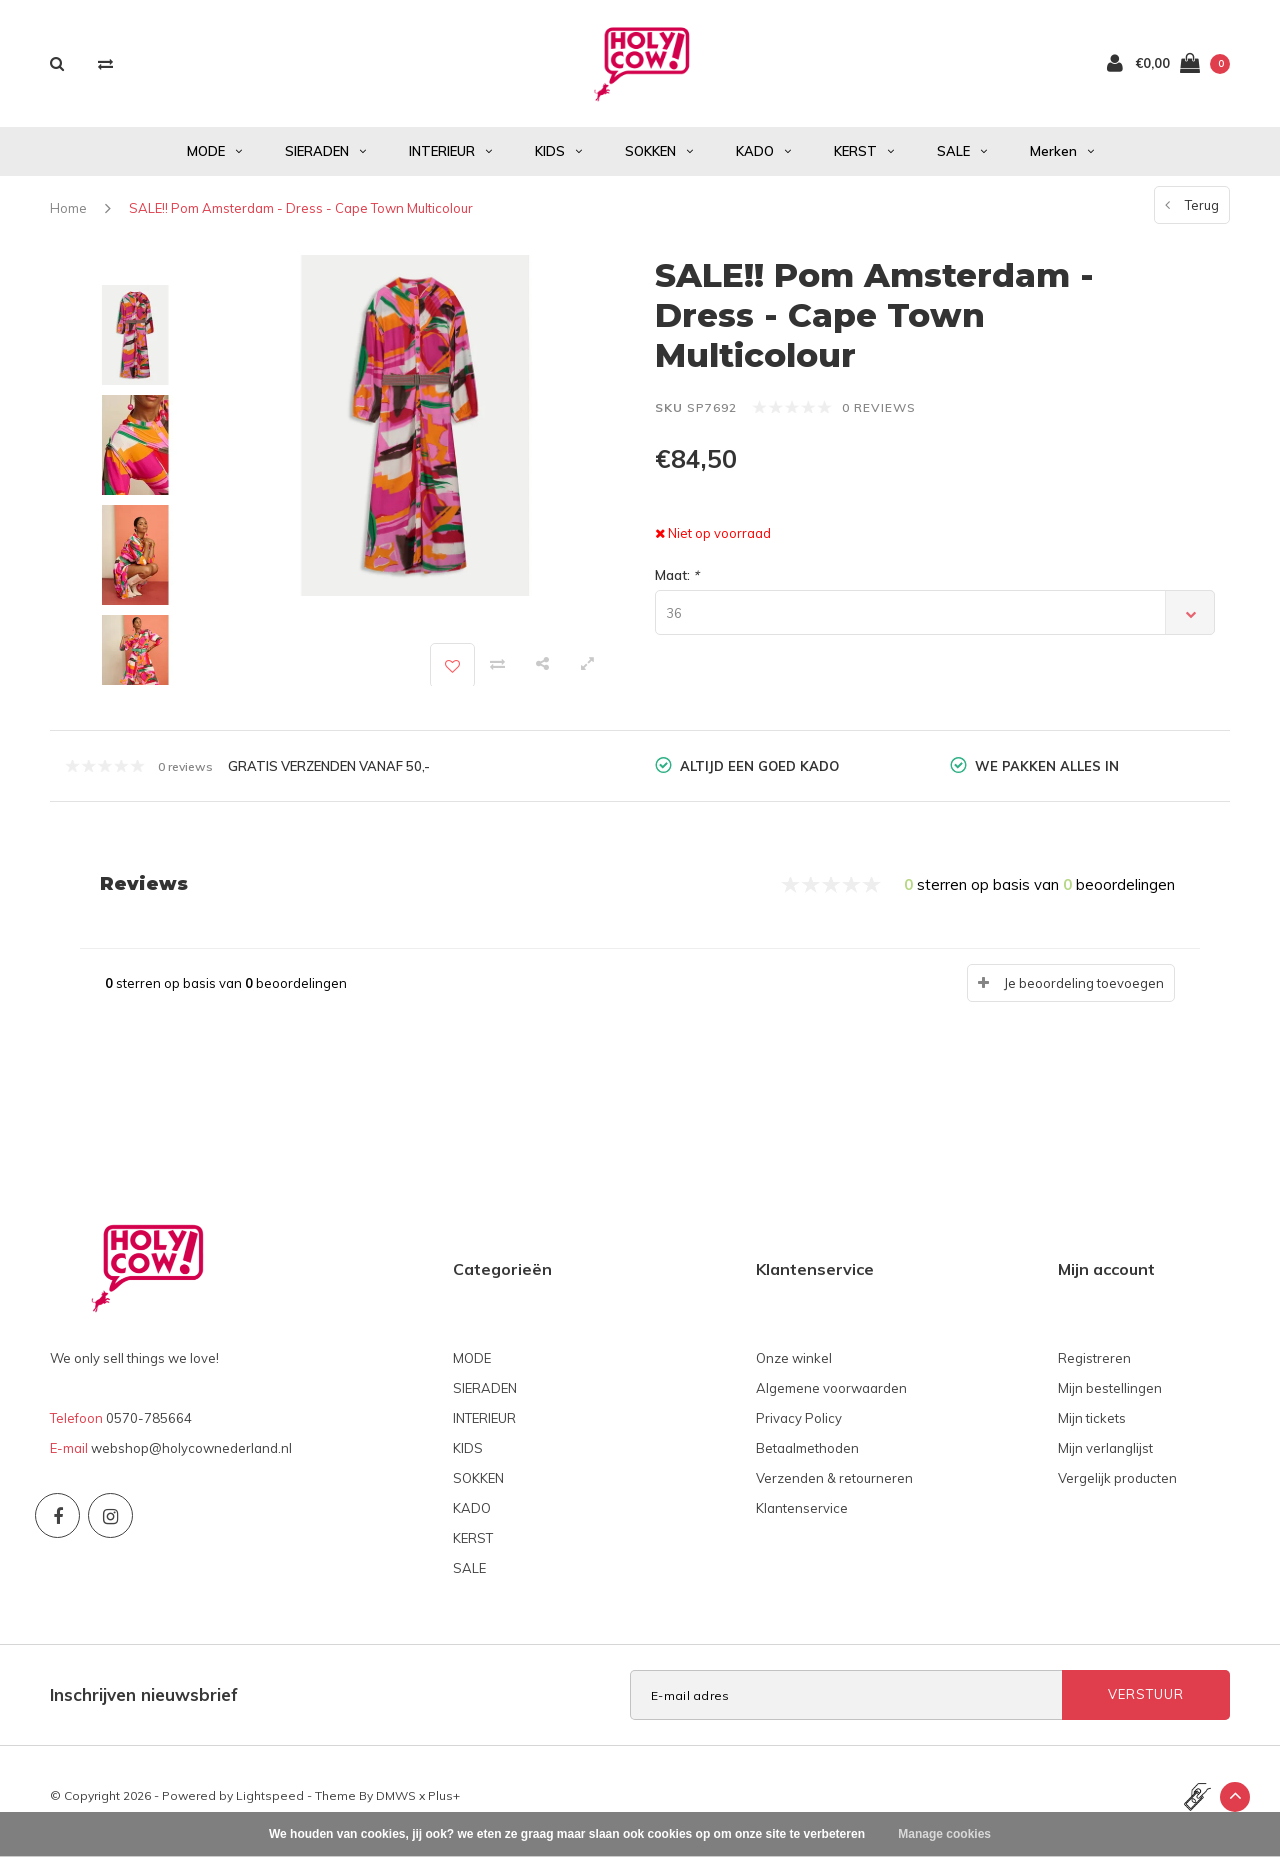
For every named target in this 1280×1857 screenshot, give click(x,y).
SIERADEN (325, 161)
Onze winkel (794, 1368)
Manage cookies (944, 1834)
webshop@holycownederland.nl (191, 1458)
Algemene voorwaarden (831, 1398)
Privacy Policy (799, 1428)
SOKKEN (659, 161)
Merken (1062, 161)
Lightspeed (270, 1805)
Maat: (677, 585)
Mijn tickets (1092, 1428)
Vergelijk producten (1117, 1488)
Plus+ (444, 1805)
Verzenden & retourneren (834, 1488)
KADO (763, 161)
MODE (214, 161)
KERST (864, 161)
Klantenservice (802, 1518)
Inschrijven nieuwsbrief (144, 1704)
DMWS (396, 1805)
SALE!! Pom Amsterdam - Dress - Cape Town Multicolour (301, 218)
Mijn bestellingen (1110, 1398)
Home (68, 218)
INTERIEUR (450, 161)
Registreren (1094, 1368)
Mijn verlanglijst (1105, 1458)
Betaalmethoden (807, 1458)
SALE (962, 161)
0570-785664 (149, 1428)
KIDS (558, 161)
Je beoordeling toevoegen (1084, 993)
